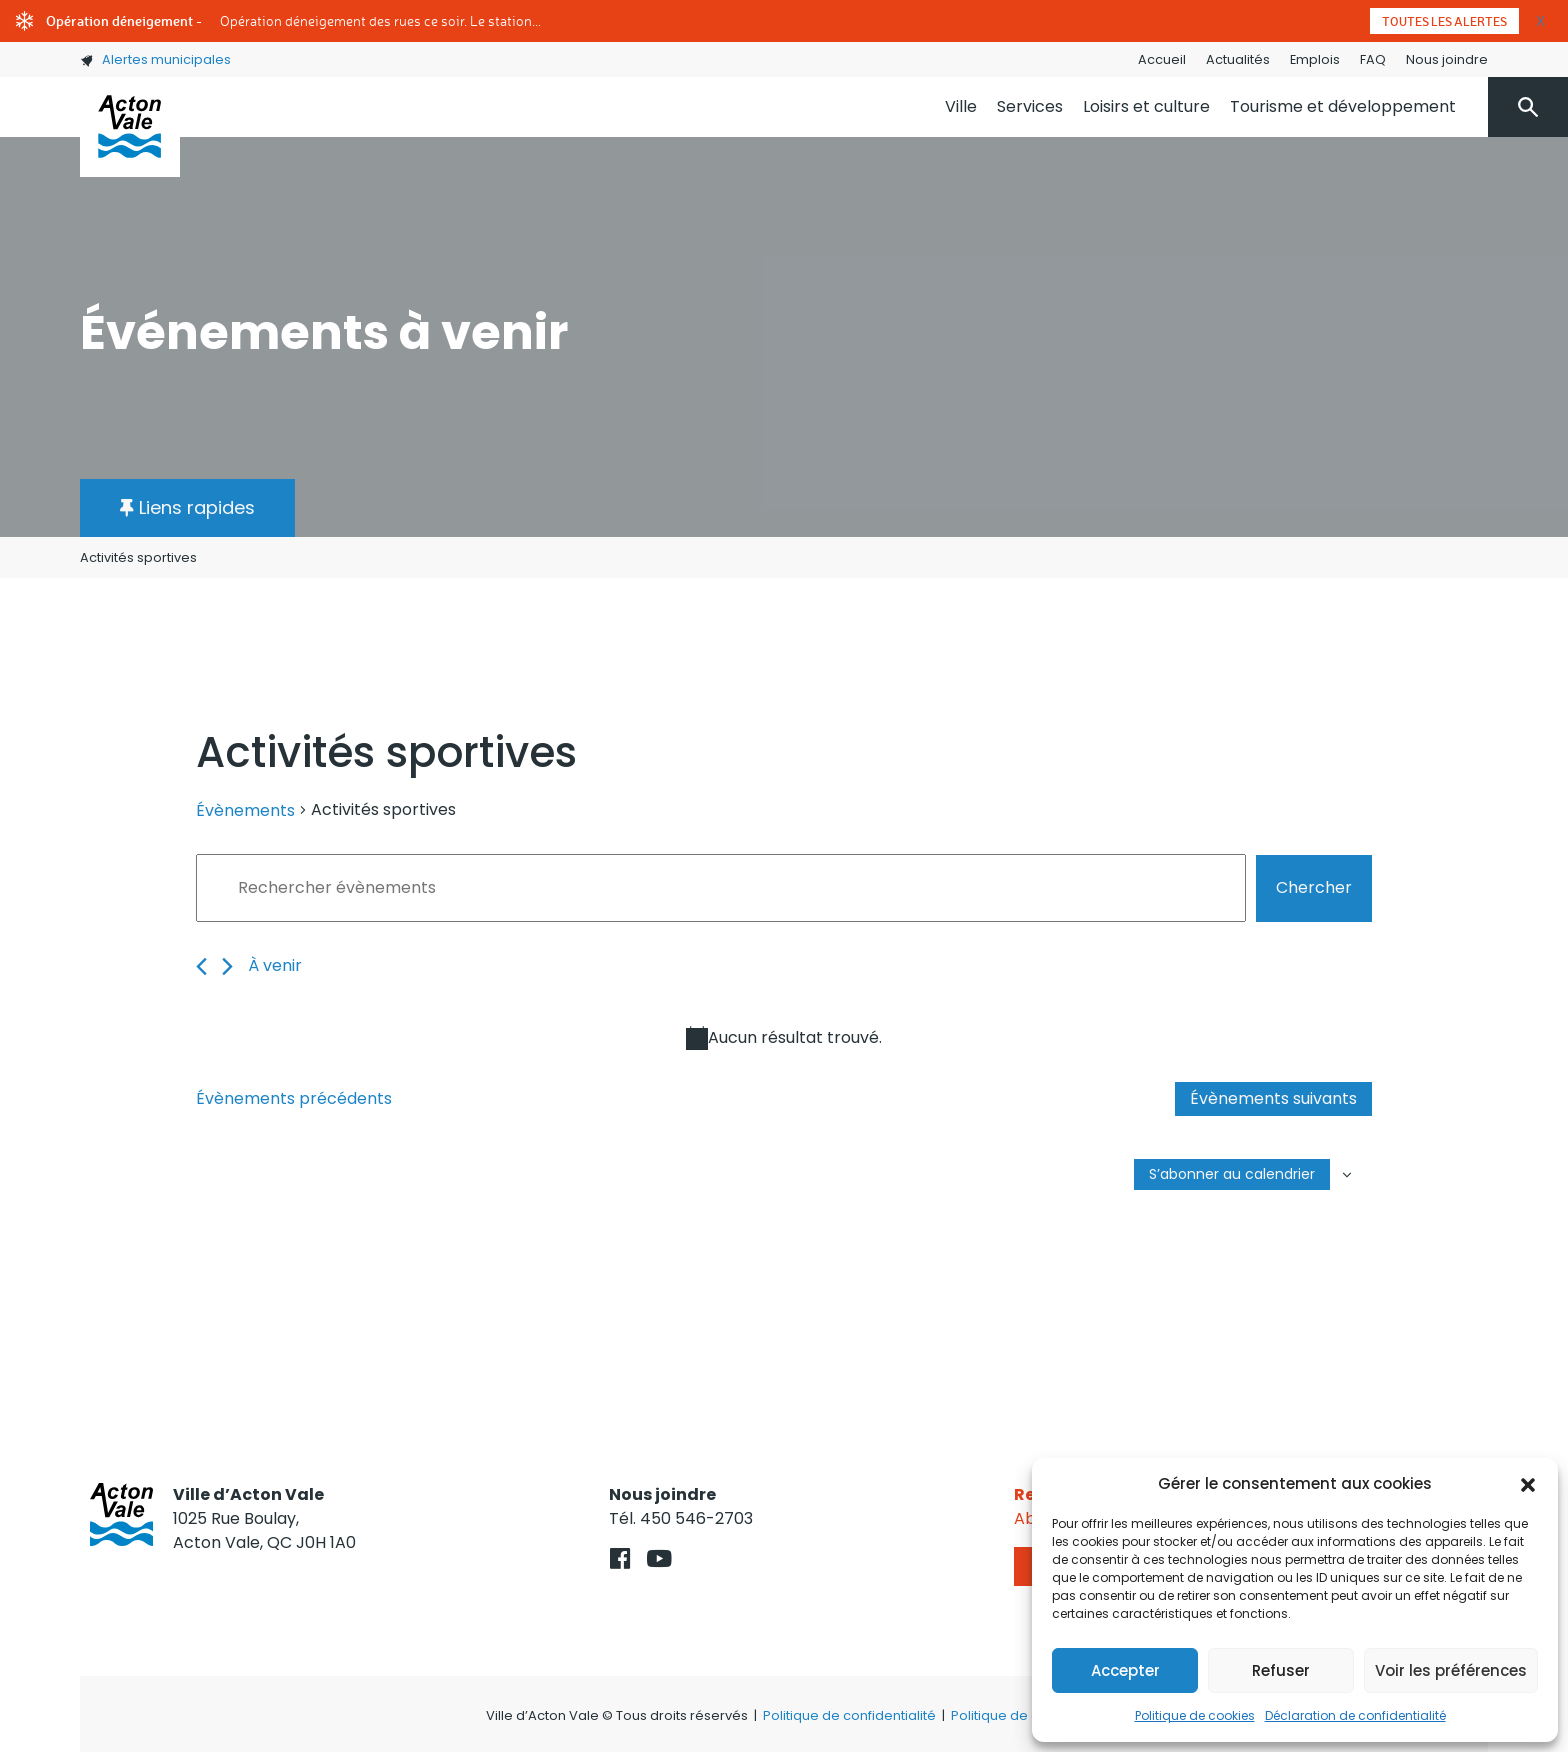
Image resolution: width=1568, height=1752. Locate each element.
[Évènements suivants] (227, 966)
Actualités (1238, 59)
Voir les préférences (1451, 1670)
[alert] (784, 1038)
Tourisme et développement (1343, 106)
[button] (1528, 1484)
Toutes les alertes (1444, 21)
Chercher (1314, 887)
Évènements (245, 810)
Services (1030, 106)
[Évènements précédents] (201, 966)
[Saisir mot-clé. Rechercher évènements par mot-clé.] (721, 888)
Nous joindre (1447, 59)
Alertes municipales (155, 59)
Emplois (1315, 59)
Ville (961, 106)
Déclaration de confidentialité (1355, 1715)
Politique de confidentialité (849, 1715)
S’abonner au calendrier (1232, 1174)
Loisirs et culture (1146, 106)
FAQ (1373, 59)
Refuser (1281, 1670)
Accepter (1125, 1670)
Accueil (1162, 59)
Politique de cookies (1195, 1715)
